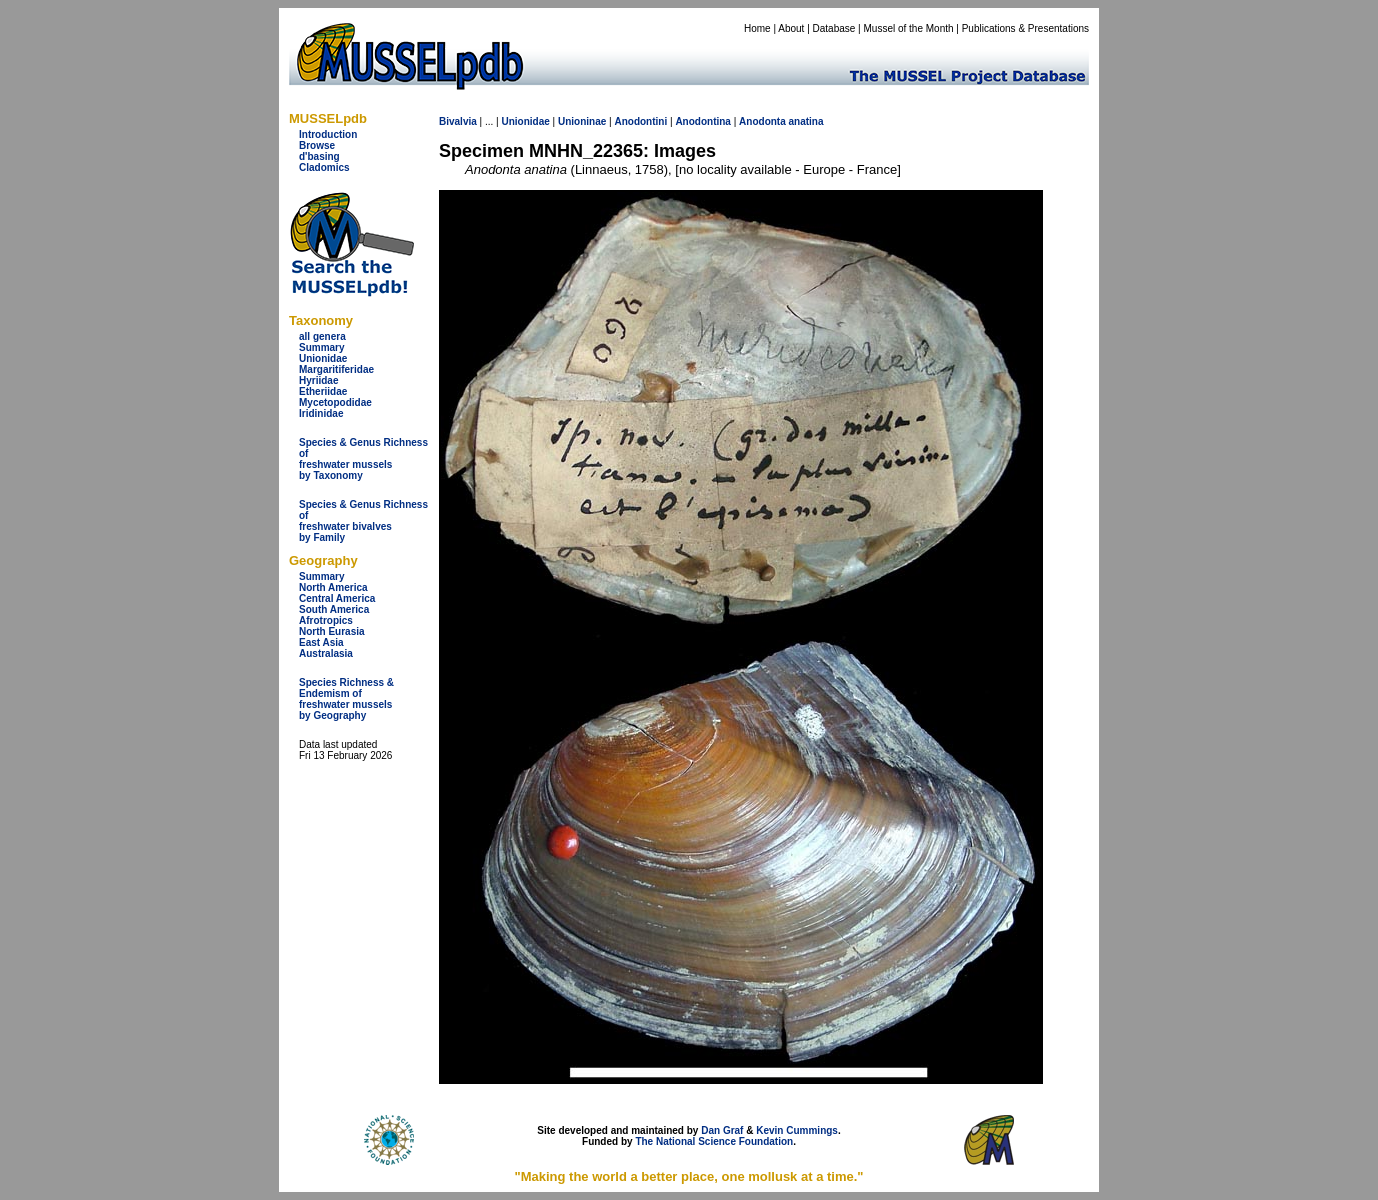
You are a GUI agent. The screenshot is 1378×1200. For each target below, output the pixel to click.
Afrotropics (326, 620)
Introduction (328, 134)
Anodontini (640, 121)
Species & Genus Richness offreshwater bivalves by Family (363, 521)
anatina (806, 121)
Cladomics (324, 167)
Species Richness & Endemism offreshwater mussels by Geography (346, 699)
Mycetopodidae (335, 402)
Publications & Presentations (1025, 28)
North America (333, 587)
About (791, 28)
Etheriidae (323, 391)
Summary (322, 347)
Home (757, 28)
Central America (337, 598)
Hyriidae (318, 380)
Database (834, 28)
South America (334, 609)
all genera (322, 336)
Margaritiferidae (336, 369)
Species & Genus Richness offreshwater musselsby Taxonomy (363, 459)
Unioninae (582, 121)
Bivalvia (458, 121)
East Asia (321, 642)
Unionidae (323, 358)
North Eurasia (332, 631)
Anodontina (703, 121)
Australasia (326, 653)
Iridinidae (321, 413)
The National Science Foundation (714, 1141)
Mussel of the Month (909, 28)
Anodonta (762, 121)
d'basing (319, 156)
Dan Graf (722, 1130)
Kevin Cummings (797, 1130)
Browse (317, 145)
